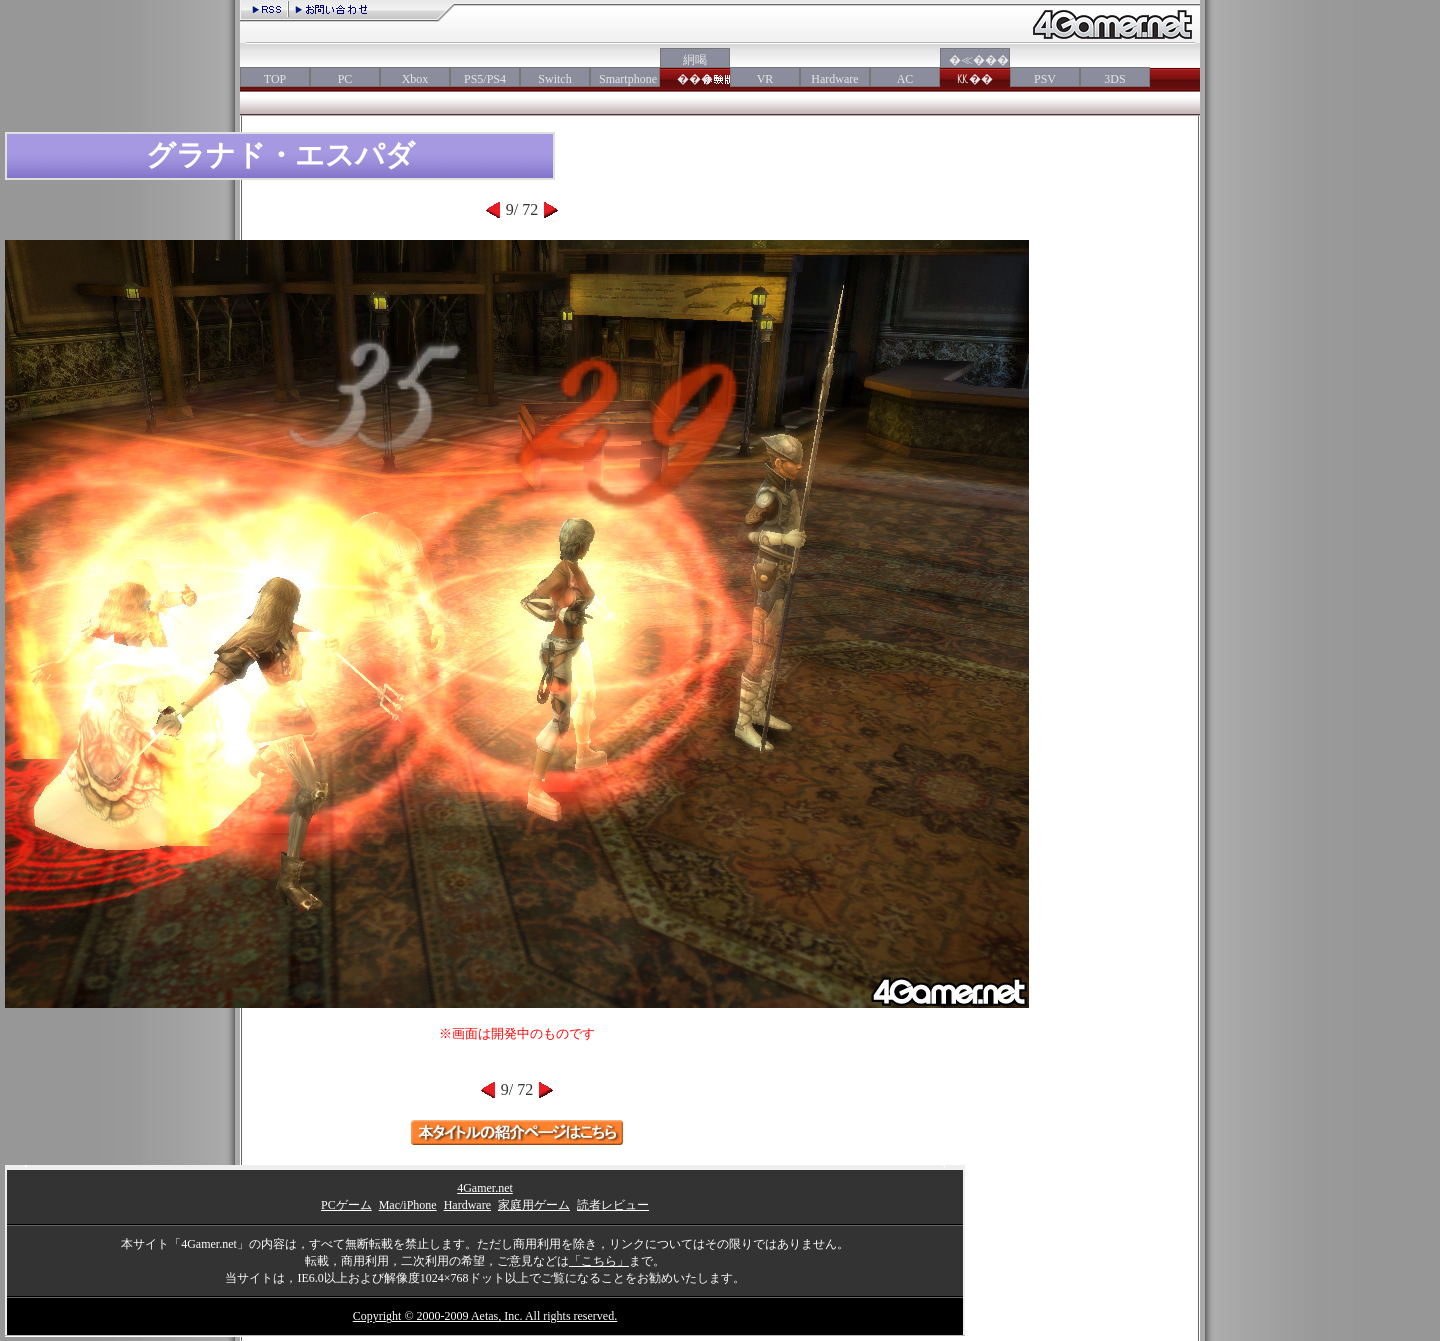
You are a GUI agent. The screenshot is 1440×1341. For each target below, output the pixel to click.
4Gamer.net (485, 1188)
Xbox (415, 79)
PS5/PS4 (485, 79)
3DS (1114, 79)
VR (765, 79)
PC (345, 79)
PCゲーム (346, 1205)
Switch (554, 79)
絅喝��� (695, 69)
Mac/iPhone (408, 1205)
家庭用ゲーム (534, 1205)
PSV (1045, 79)
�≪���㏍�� (975, 69)
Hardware (834, 79)
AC (905, 79)
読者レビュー (613, 1205)
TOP (275, 79)
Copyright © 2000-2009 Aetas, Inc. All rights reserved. (485, 1316)
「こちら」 (599, 1261)
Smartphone (625, 79)
